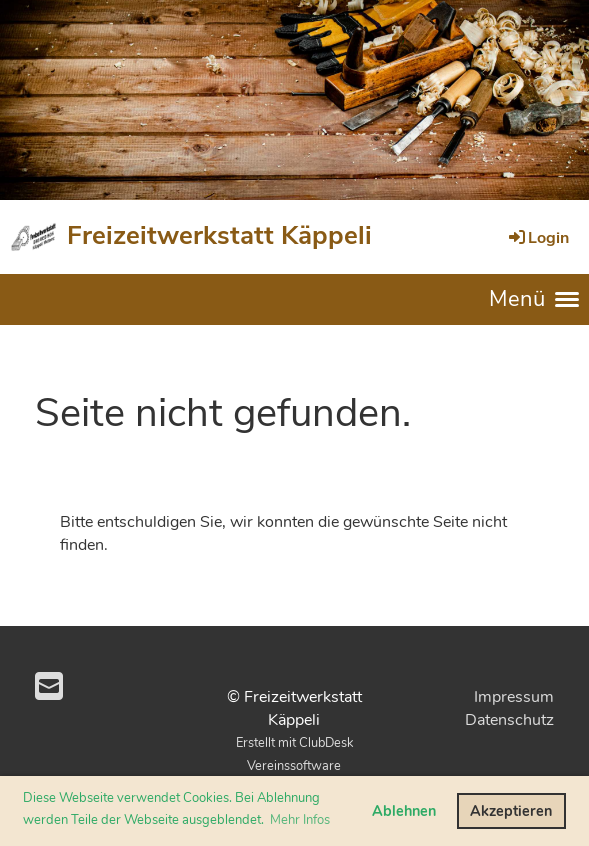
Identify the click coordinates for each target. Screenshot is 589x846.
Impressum (514, 697)
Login (537, 238)
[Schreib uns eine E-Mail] (49, 687)
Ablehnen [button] (404, 811)
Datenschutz (509, 720)
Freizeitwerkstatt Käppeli (219, 235)
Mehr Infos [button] (300, 820)
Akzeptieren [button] (511, 811)
